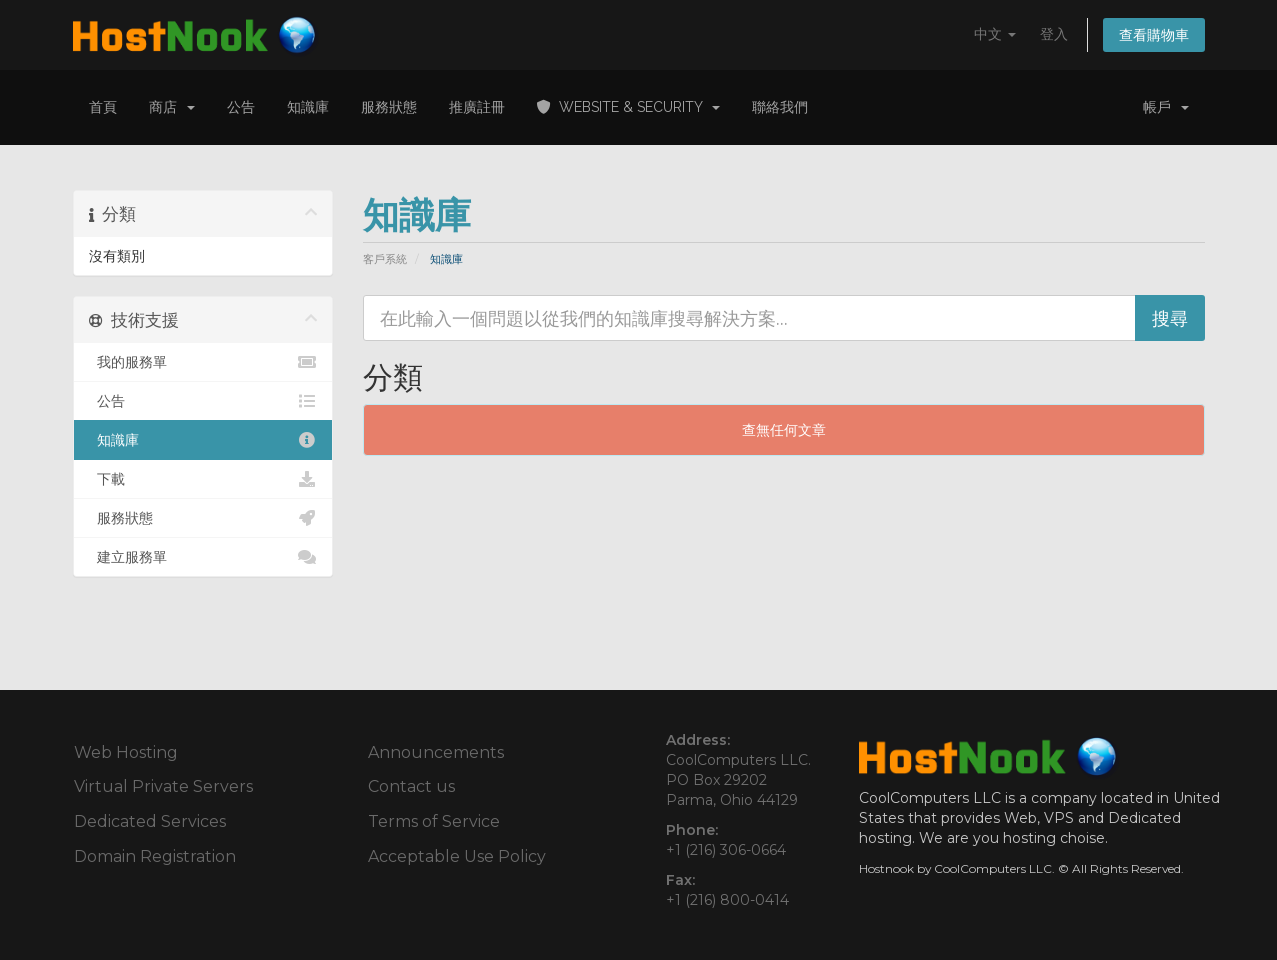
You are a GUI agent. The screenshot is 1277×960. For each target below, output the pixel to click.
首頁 (103, 107)
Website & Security (628, 107)
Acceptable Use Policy (457, 856)
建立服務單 (203, 557)
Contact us (411, 786)
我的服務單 (203, 362)
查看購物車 (1154, 35)
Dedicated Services (150, 821)
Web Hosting (126, 752)
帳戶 (1166, 107)
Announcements (436, 752)
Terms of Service (434, 821)
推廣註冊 (477, 107)
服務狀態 (389, 107)
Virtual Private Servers (163, 786)
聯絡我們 (780, 107)
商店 (172, 107)
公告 (241, 107)
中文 (995, 34)
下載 (203, 479)
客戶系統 (385, 259)
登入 (1054, 34)
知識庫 (308, 107)
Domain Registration (155, 856)
